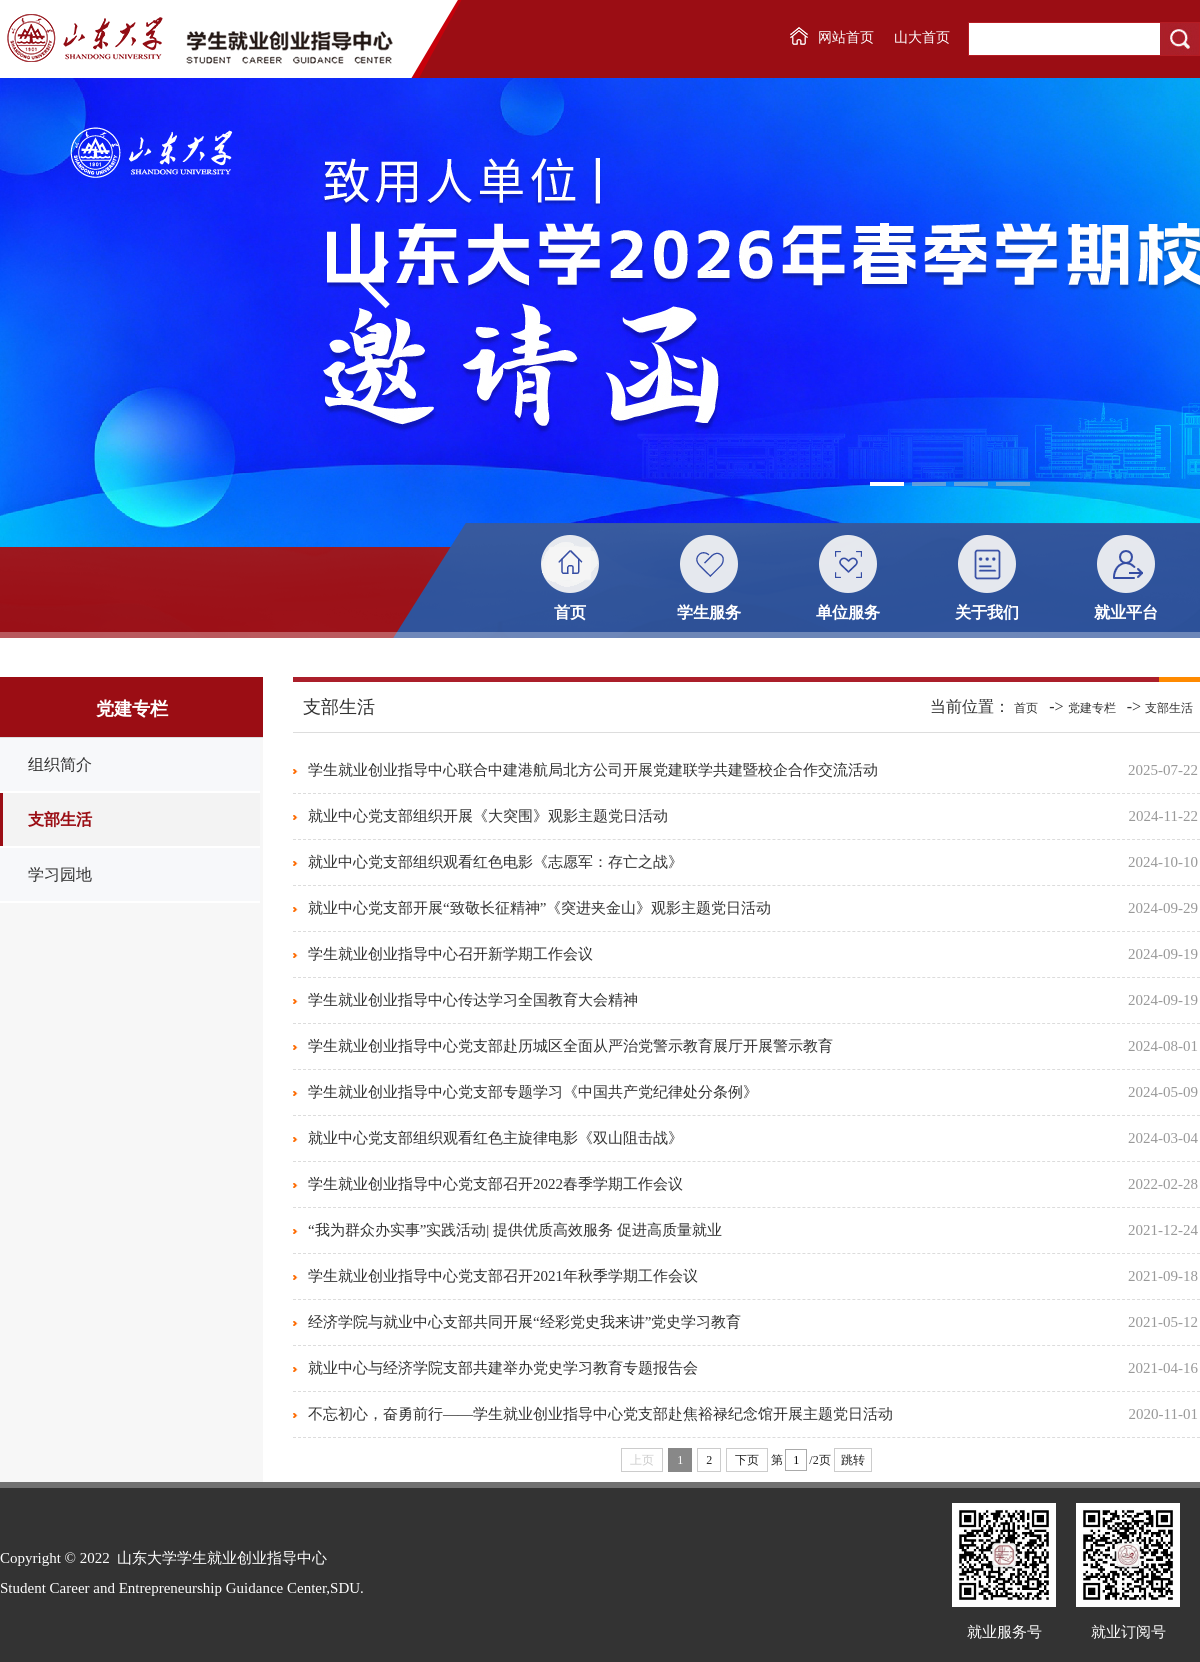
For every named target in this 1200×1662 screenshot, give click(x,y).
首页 (570, 612)
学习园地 (60, 874)
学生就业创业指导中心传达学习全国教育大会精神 (473, 1000)
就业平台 (1126, 612)
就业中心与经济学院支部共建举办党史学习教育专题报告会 (503, 1368)
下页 (747, 1460)
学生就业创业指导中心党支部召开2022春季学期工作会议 (495, 1184)
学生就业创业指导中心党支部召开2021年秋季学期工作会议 (503, 1276)
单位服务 (848, 612)
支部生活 (60, 819)
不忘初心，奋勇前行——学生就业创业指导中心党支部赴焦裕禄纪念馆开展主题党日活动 (600, 1414)
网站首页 (846, 37)
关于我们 (987, 612)
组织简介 (60, 764)
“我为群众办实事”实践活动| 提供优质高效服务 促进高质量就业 (515, 1230)
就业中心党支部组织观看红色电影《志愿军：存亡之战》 (495, 862)
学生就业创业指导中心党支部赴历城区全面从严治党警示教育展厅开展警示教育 (570, 1046)
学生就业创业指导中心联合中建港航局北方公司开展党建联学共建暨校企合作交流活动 (593, 770)
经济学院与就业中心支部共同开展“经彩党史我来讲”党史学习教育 (524, 1322)
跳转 (853, 1460)
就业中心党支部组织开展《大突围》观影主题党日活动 (488, 816)
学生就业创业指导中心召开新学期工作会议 (450, 954)
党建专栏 (1092, 708)
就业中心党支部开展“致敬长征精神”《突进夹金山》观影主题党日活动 (539, 908)
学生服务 (709, 612)
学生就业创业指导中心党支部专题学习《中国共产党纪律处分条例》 (533, 1092)
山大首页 (922, 37)
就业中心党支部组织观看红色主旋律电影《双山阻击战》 (495, 1138)
